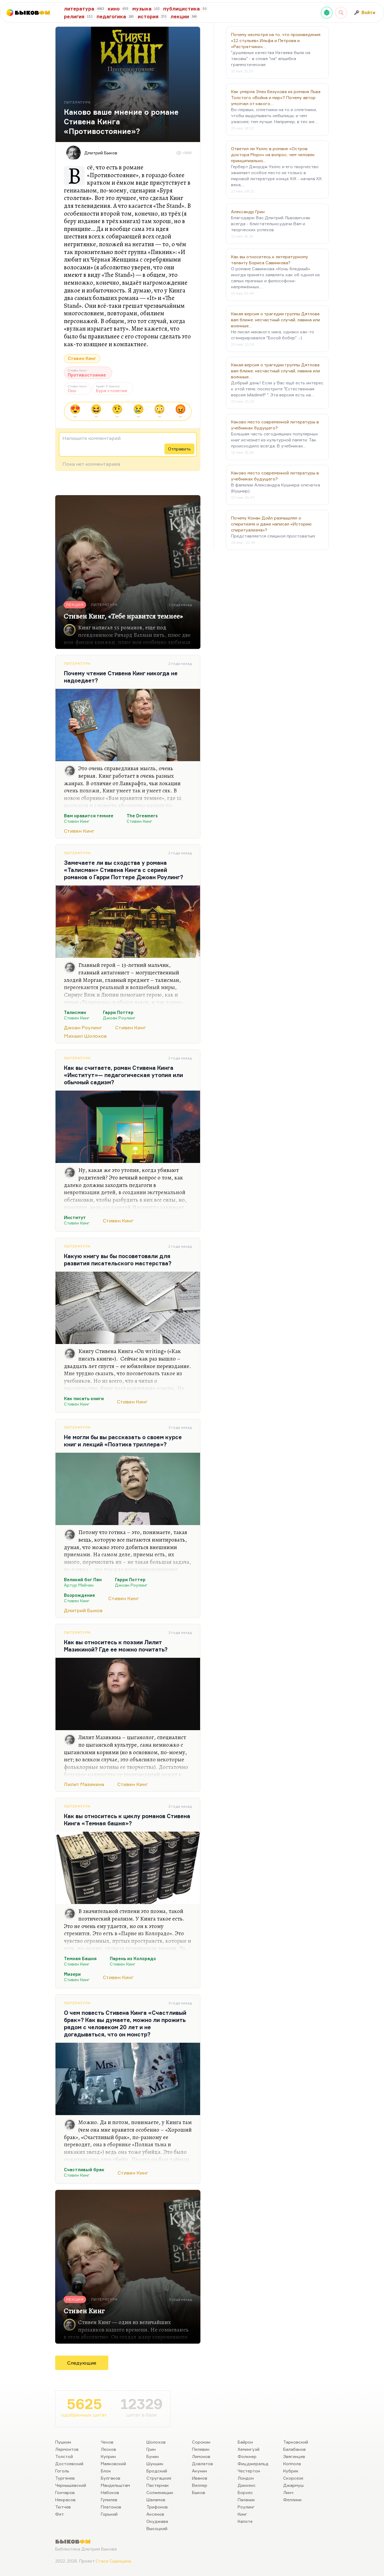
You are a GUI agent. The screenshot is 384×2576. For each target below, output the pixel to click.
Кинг (242, 2514)
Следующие (81, 2363)
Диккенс (247, 2485)
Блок (106, 2470)
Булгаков (110, 2478)
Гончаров (65, 2492)
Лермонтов (67, 2449)
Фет (59, 2514)
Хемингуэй (249, 2449)
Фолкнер (247, 2456)
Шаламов (155, 2499)
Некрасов (65, 2499)
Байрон (245, 2441)
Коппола (292, 2463)
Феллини (292, 2499)
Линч (288, 2492)
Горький (109, 2514)
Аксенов (155, 2514)
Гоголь (62, 2470)
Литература (77, 663)
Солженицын (159, 2492)
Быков (198, 2492)
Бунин (152, 2456)
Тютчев (63, 2506)
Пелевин (200, 2449)
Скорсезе (293, 2478)
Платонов (111, 2506)
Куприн (108, 2456)
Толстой (64, 2456)
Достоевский (69, 2463)
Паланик (246, 2499)
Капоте (245, 2521)
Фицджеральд (253, 2463)
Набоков (110, 2492)
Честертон (249, 2470)
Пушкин (63, 2441)
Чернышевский (70, 2485)
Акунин (199, 2470)
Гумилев (109, 2499)
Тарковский (295, 2441)
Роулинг (246, 2506)
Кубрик (290, 2470)
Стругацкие (158, 2478)
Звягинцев (294, 2456)
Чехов (107, 2441)
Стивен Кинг (82, 358)
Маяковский (113, 2463)
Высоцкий (156, 2528)
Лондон (246, 2478)
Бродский (156, 2470)
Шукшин (154, 2463)
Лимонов (201, 2456)
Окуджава (157, 2521)
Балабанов (294, 2449)
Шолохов (156, 2441)
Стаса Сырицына (113, 2560)
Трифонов (157, 2506)
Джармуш (293, 2485)
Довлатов (202, 2463)
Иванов (199, 2478)
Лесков (108, 2449)
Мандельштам (115, 2485)
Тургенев (65, 2478)
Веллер (199, 2485)
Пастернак (157, 2485)
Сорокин (201, 2441)
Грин (151, 2449)
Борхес (245, 2492)
